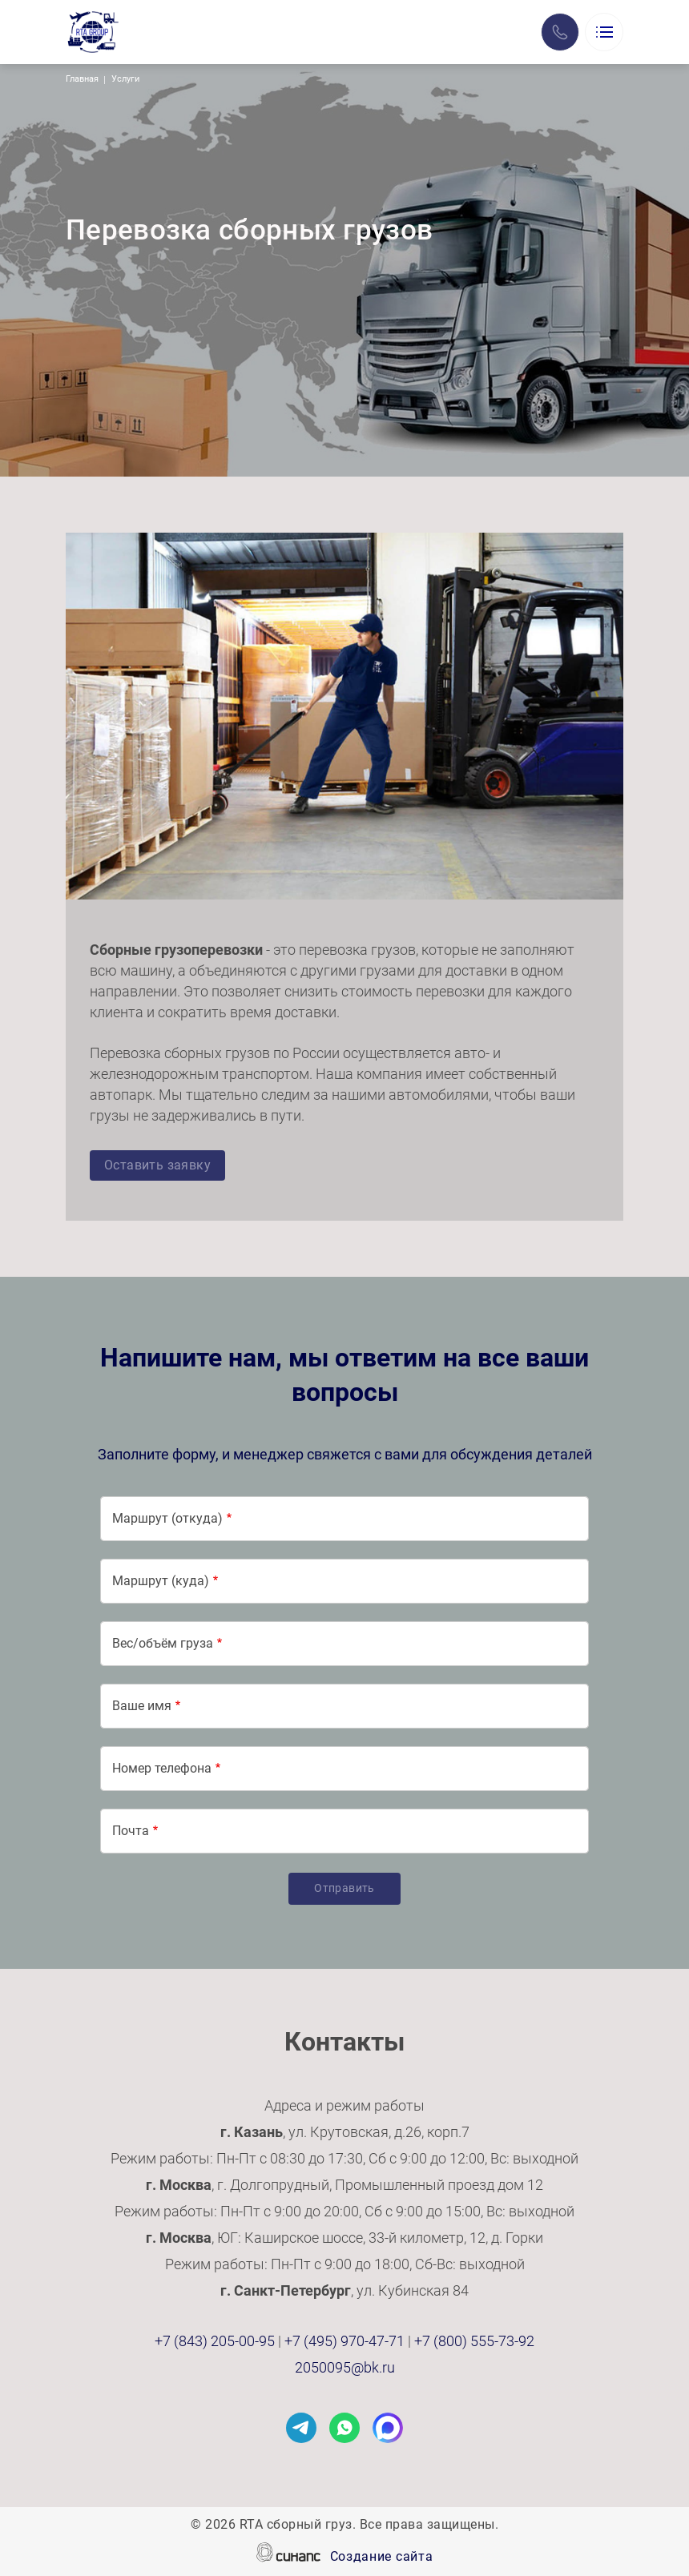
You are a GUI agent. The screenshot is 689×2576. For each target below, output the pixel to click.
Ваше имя (141, 1705)
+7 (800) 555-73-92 (474, 2340)
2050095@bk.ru (345, 2367)
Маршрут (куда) (160, 1580)
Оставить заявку (157, 1165)
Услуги (125, 79)
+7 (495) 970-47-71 (344, 2340)
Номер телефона (162, 1768)
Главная (82, 79)
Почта (130, 1830)
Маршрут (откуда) (167, 1518)
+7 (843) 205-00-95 (215, 2340)
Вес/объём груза (162, 1643)
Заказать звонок (560, 32)
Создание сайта (381, 2557)
